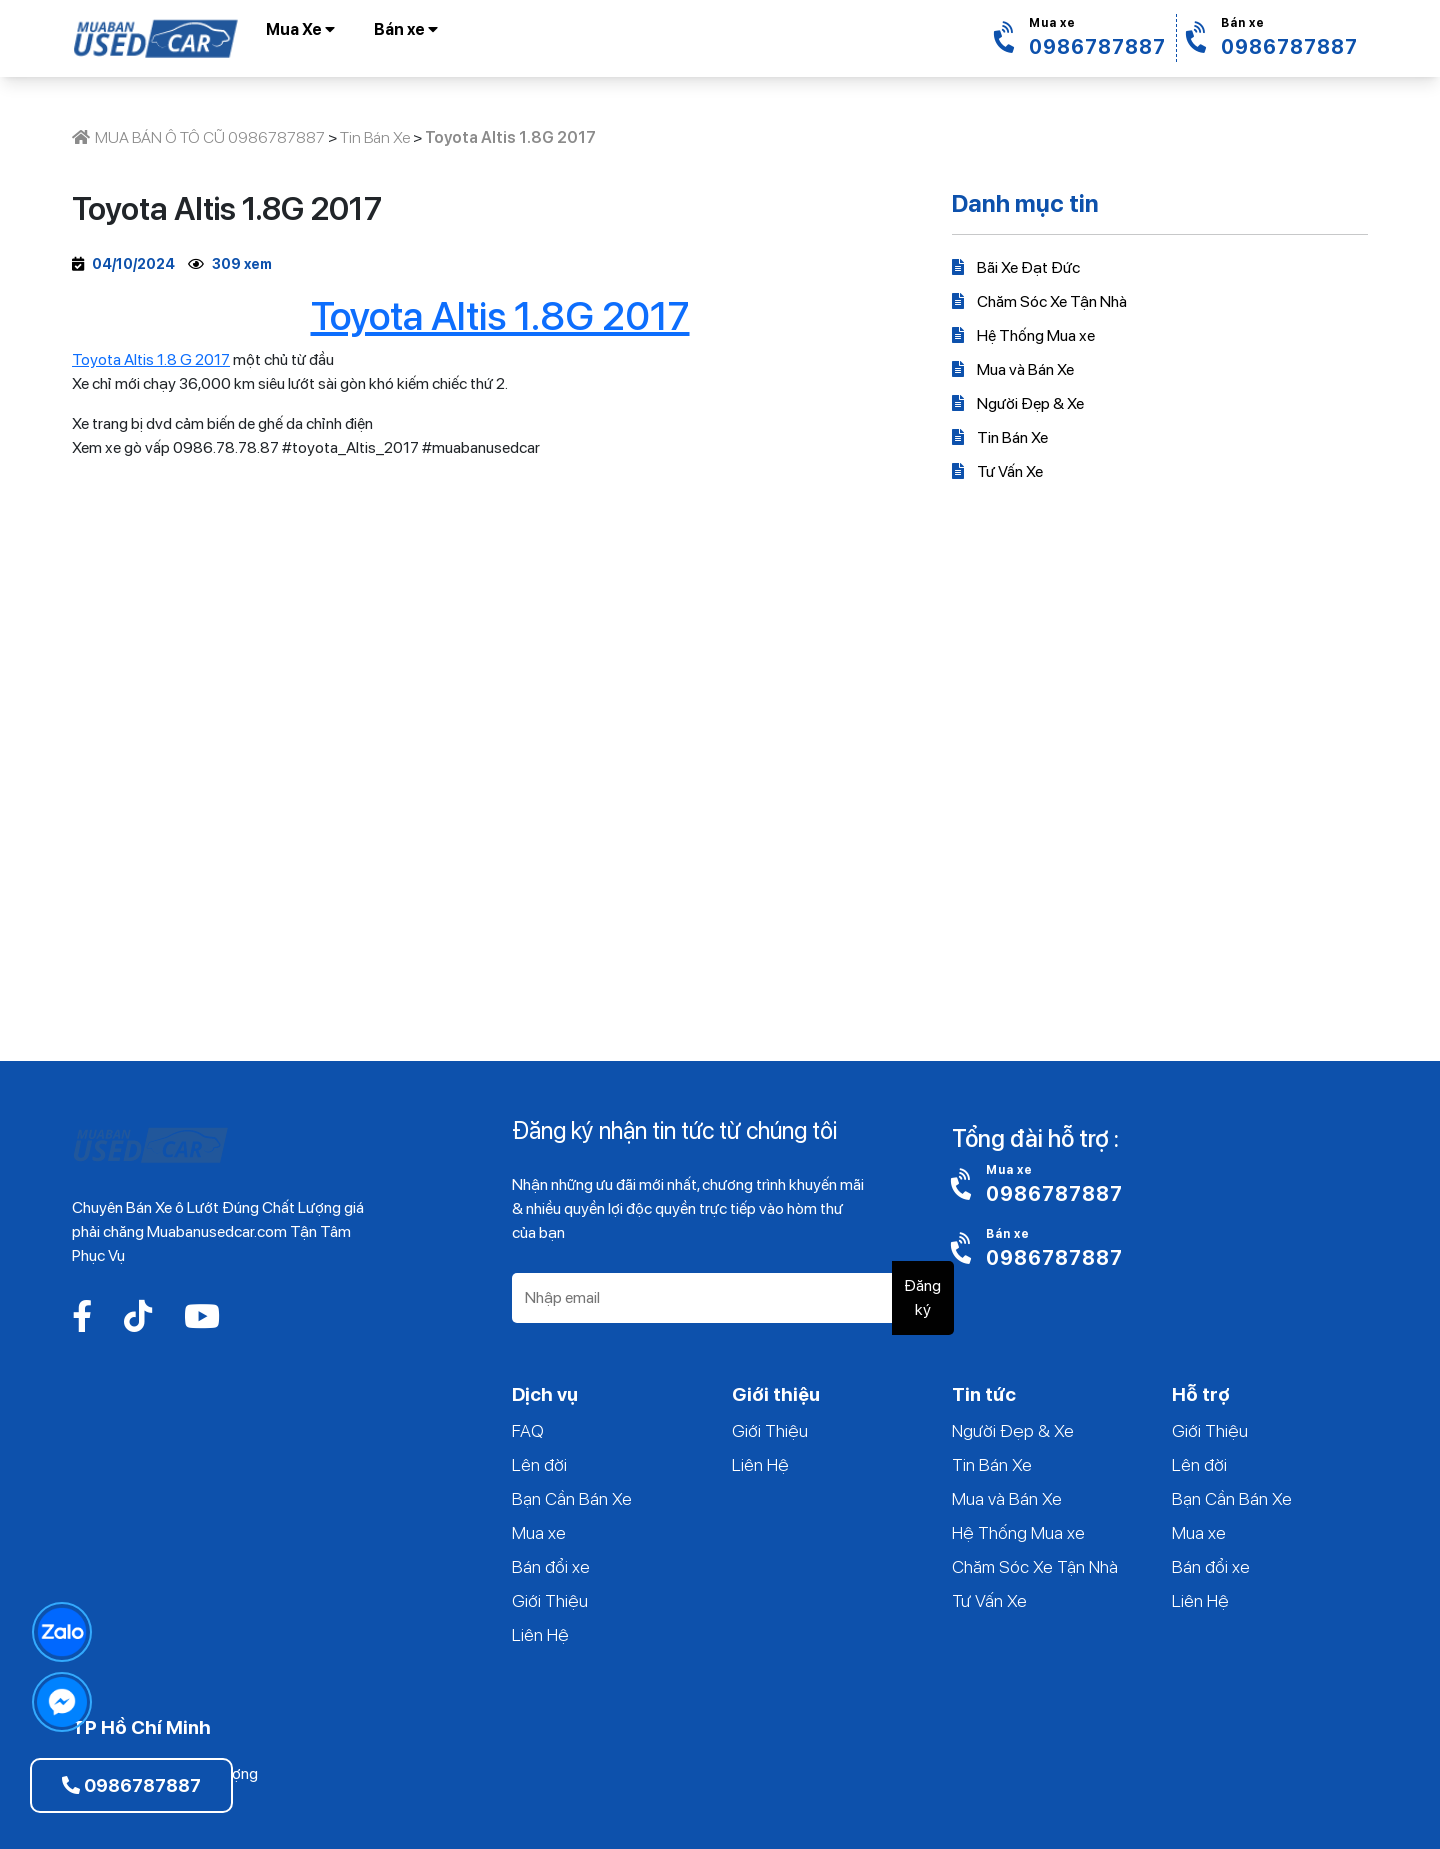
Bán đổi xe (551, 1566)
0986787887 (131, 1785)
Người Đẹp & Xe (1018, 403)
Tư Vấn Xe (997, 471)
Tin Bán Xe (1000, 437)
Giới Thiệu (550, 1600)
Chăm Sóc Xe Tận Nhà (1039, 301)
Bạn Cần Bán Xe (572, 1498)
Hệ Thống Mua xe (1023, 335)
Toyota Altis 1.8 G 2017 (151, 359)
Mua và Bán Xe (1013, 369)
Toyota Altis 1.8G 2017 (500, 316)
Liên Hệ (540, 1634)
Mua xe (539, 1532)
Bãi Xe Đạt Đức (1016, 267)
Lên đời (539, 1464)
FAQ (528, 1430)
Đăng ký (922, 1297)
